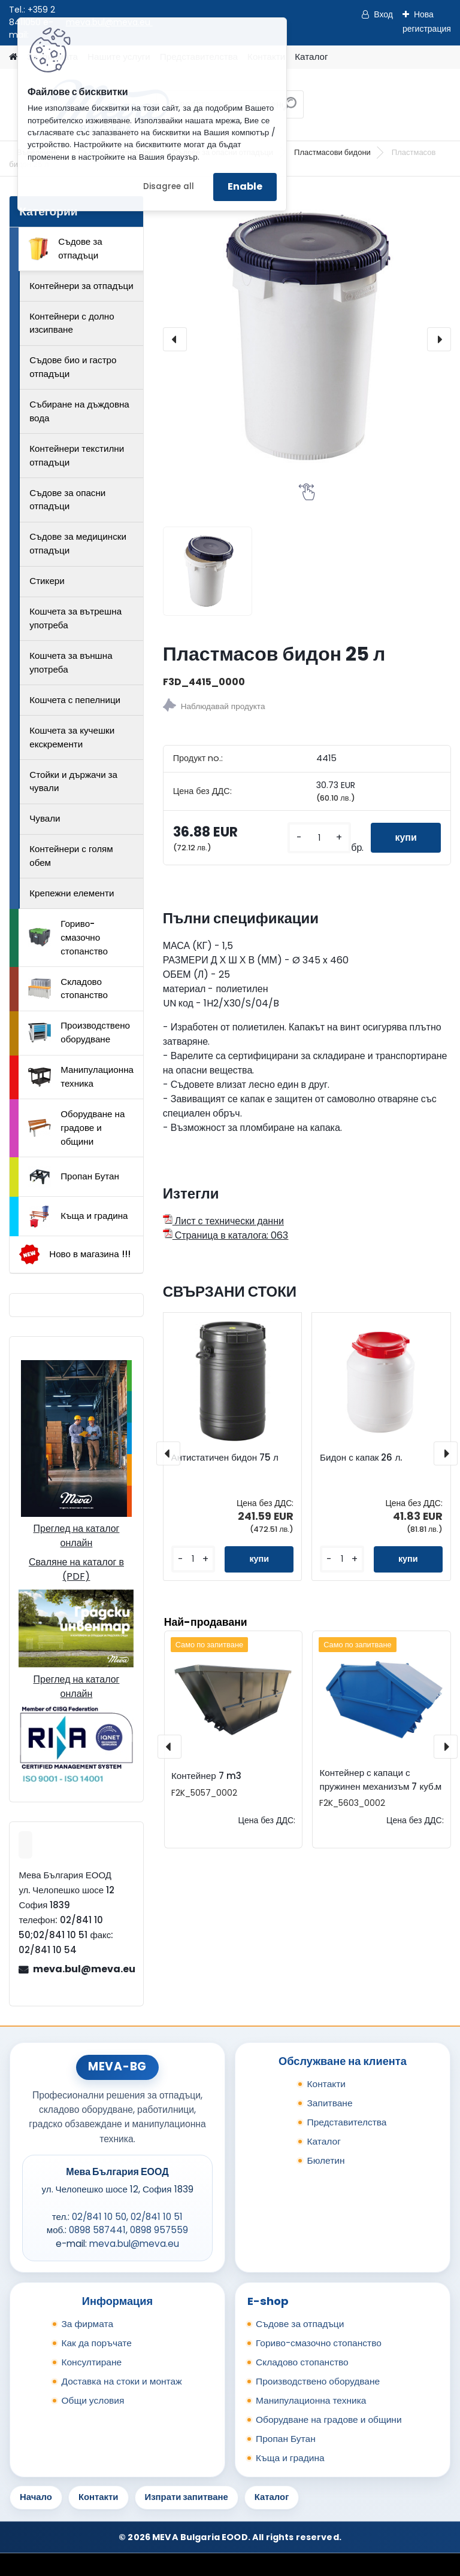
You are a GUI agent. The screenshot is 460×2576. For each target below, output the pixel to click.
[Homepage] (13, 57)
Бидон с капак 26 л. (361, 1458)
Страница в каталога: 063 (226, 1235)
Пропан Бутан (73, 1177)
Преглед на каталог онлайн (76, 1536)
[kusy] (319, 838)
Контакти (326, 2084)
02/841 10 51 (157, 2216)
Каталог (311, 56)
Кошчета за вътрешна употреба (75, 618)
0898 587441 (97, 2230)
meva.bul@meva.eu (83, 1969)
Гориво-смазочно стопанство (68, 937)
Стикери (47, 580)
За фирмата (87, 2324)
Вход (383, 14)
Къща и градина (78, 1216)
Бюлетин (325, 2160)
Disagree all (168, 186)
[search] (289, 108)
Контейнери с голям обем (71, 856)
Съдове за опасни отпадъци (67, 499)
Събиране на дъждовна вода (79, 411)
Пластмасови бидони (332, 152)
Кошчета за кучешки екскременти (71, 737)
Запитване (329, 2103)
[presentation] (175, 339)
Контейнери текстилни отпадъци (76, 455)
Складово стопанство (68, 988)
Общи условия (92, 2400)
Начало (36, 2496)
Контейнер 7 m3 (206, 1775)
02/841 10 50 (99, 2216)
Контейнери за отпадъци (81, 285)
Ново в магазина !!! (74, 1254)
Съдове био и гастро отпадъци (72, 367)
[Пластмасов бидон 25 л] (307, 339)
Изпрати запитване (186, 2496)
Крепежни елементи (71, 893)
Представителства (346, 2122)
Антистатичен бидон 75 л (225, 1458)
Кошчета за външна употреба (70, 662)
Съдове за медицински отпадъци (77, 543)
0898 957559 (159, 2230)
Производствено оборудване (79, 1032)
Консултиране (91, 2362)
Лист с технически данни (223, 1221)
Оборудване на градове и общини (76, 1128)
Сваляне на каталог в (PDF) (76, 1569)
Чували (44, 818)
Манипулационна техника (81, 1076)
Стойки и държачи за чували (73, 781)
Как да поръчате (96, 2343)
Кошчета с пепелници (74, 700)
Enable (245, 186)
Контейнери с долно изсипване (71, 323)
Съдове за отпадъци (65, 248)
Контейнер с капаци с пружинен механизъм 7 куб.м (380, 1779)
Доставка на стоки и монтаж (121, 2381)
